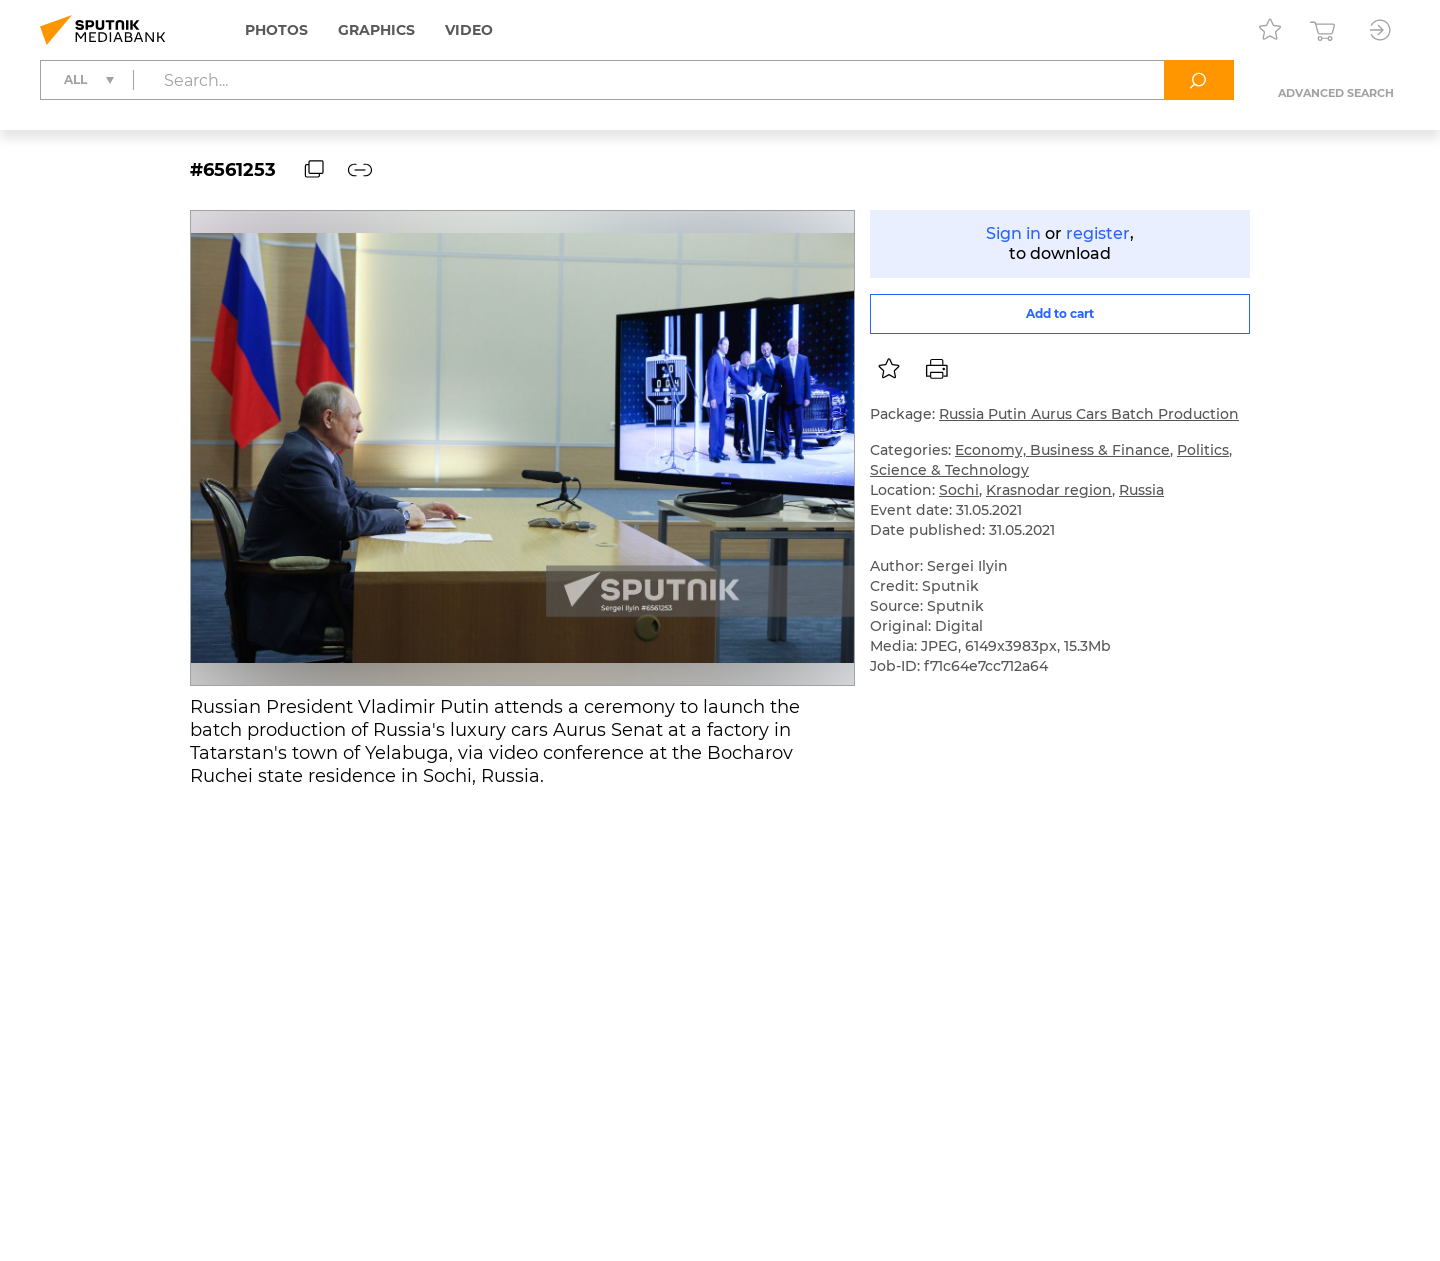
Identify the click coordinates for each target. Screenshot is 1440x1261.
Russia (1141, 490)
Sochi (959, 490)
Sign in (1013, 233)
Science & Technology (949, 470)
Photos (276, 30)
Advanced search (1336, 93)
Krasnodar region (1049, 490)
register (1098, 233)
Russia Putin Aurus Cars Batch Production (1089, 414)
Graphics (376, 30)
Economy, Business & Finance (1062, 450)
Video (469, 30)
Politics (1203, 450)
